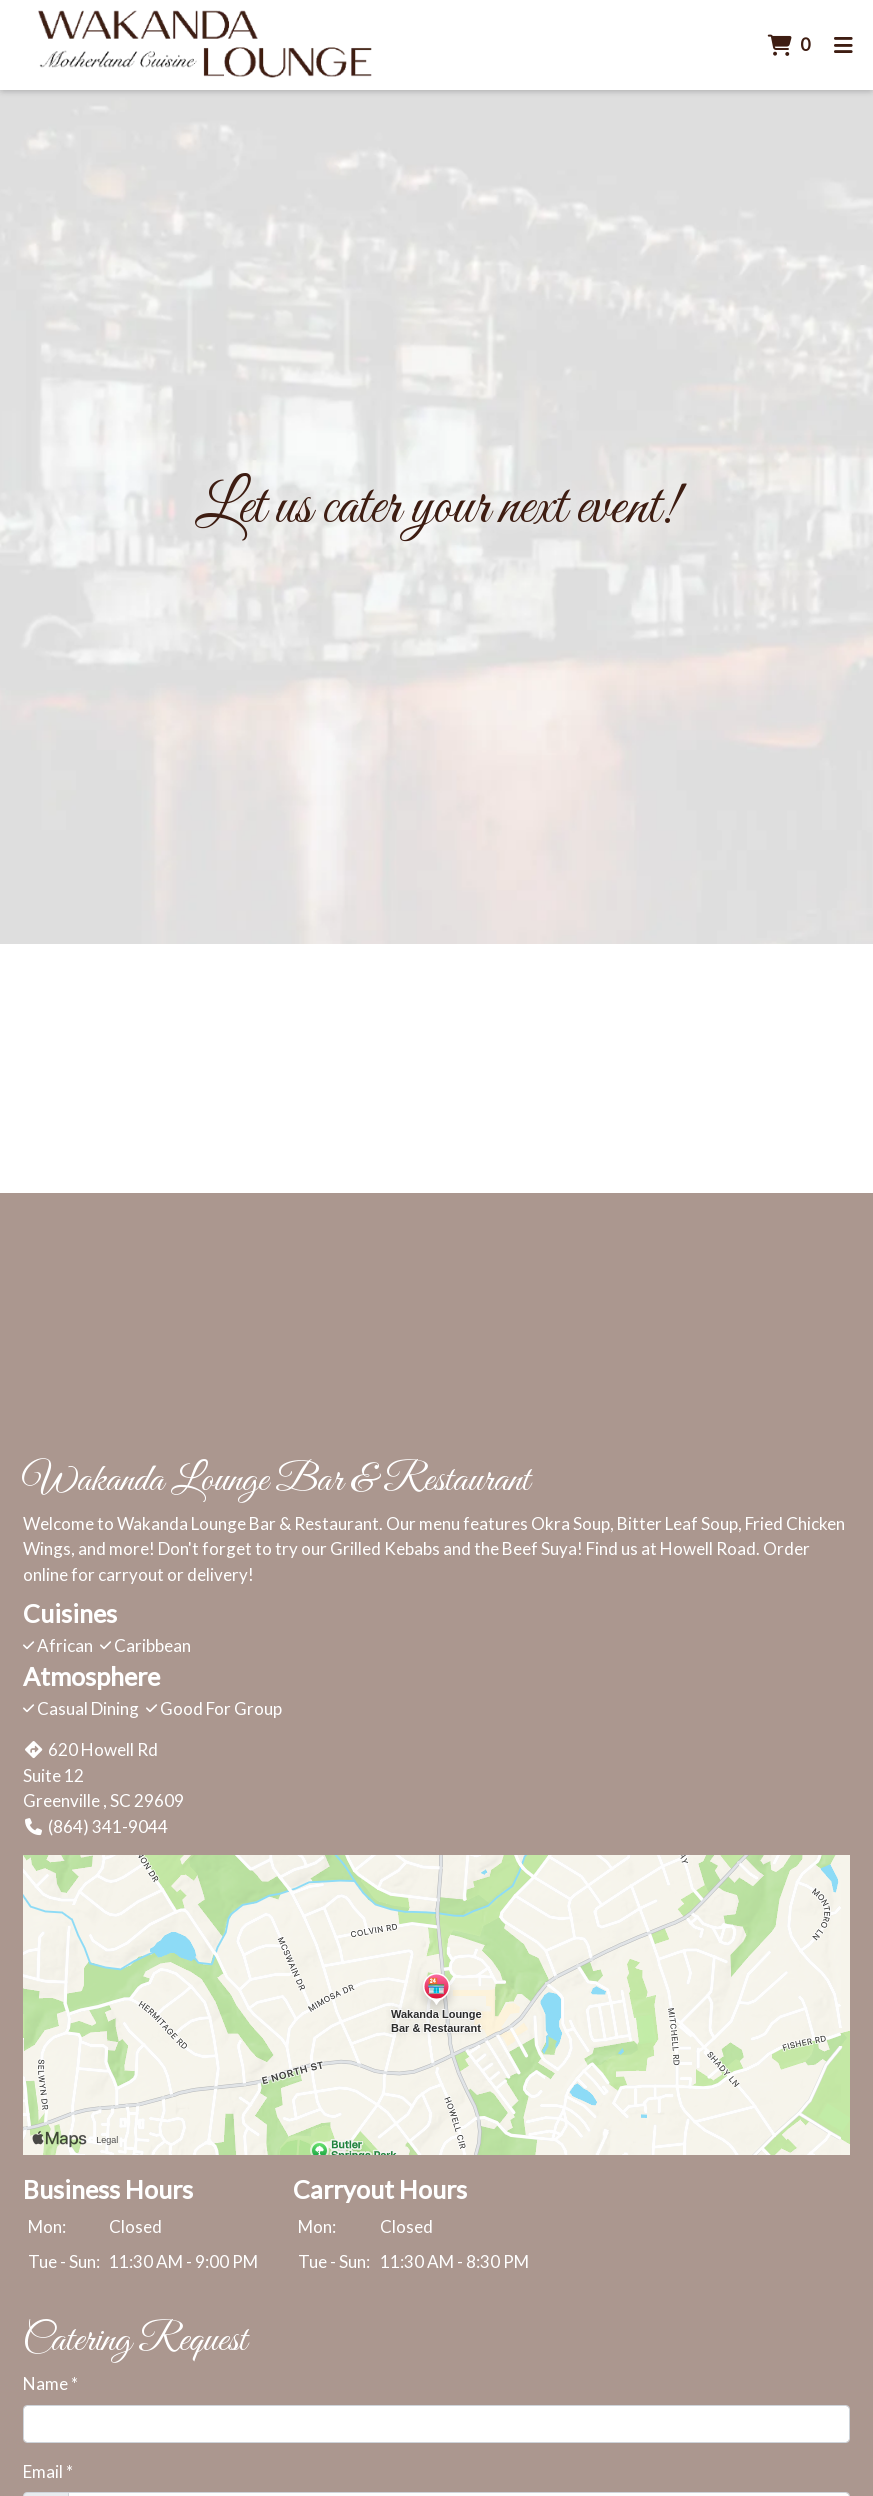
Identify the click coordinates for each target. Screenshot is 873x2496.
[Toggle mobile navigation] (843, 45)
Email (43, 2471)
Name (45, 2383)
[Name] (436, 2424)
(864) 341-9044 (95, 1826)
